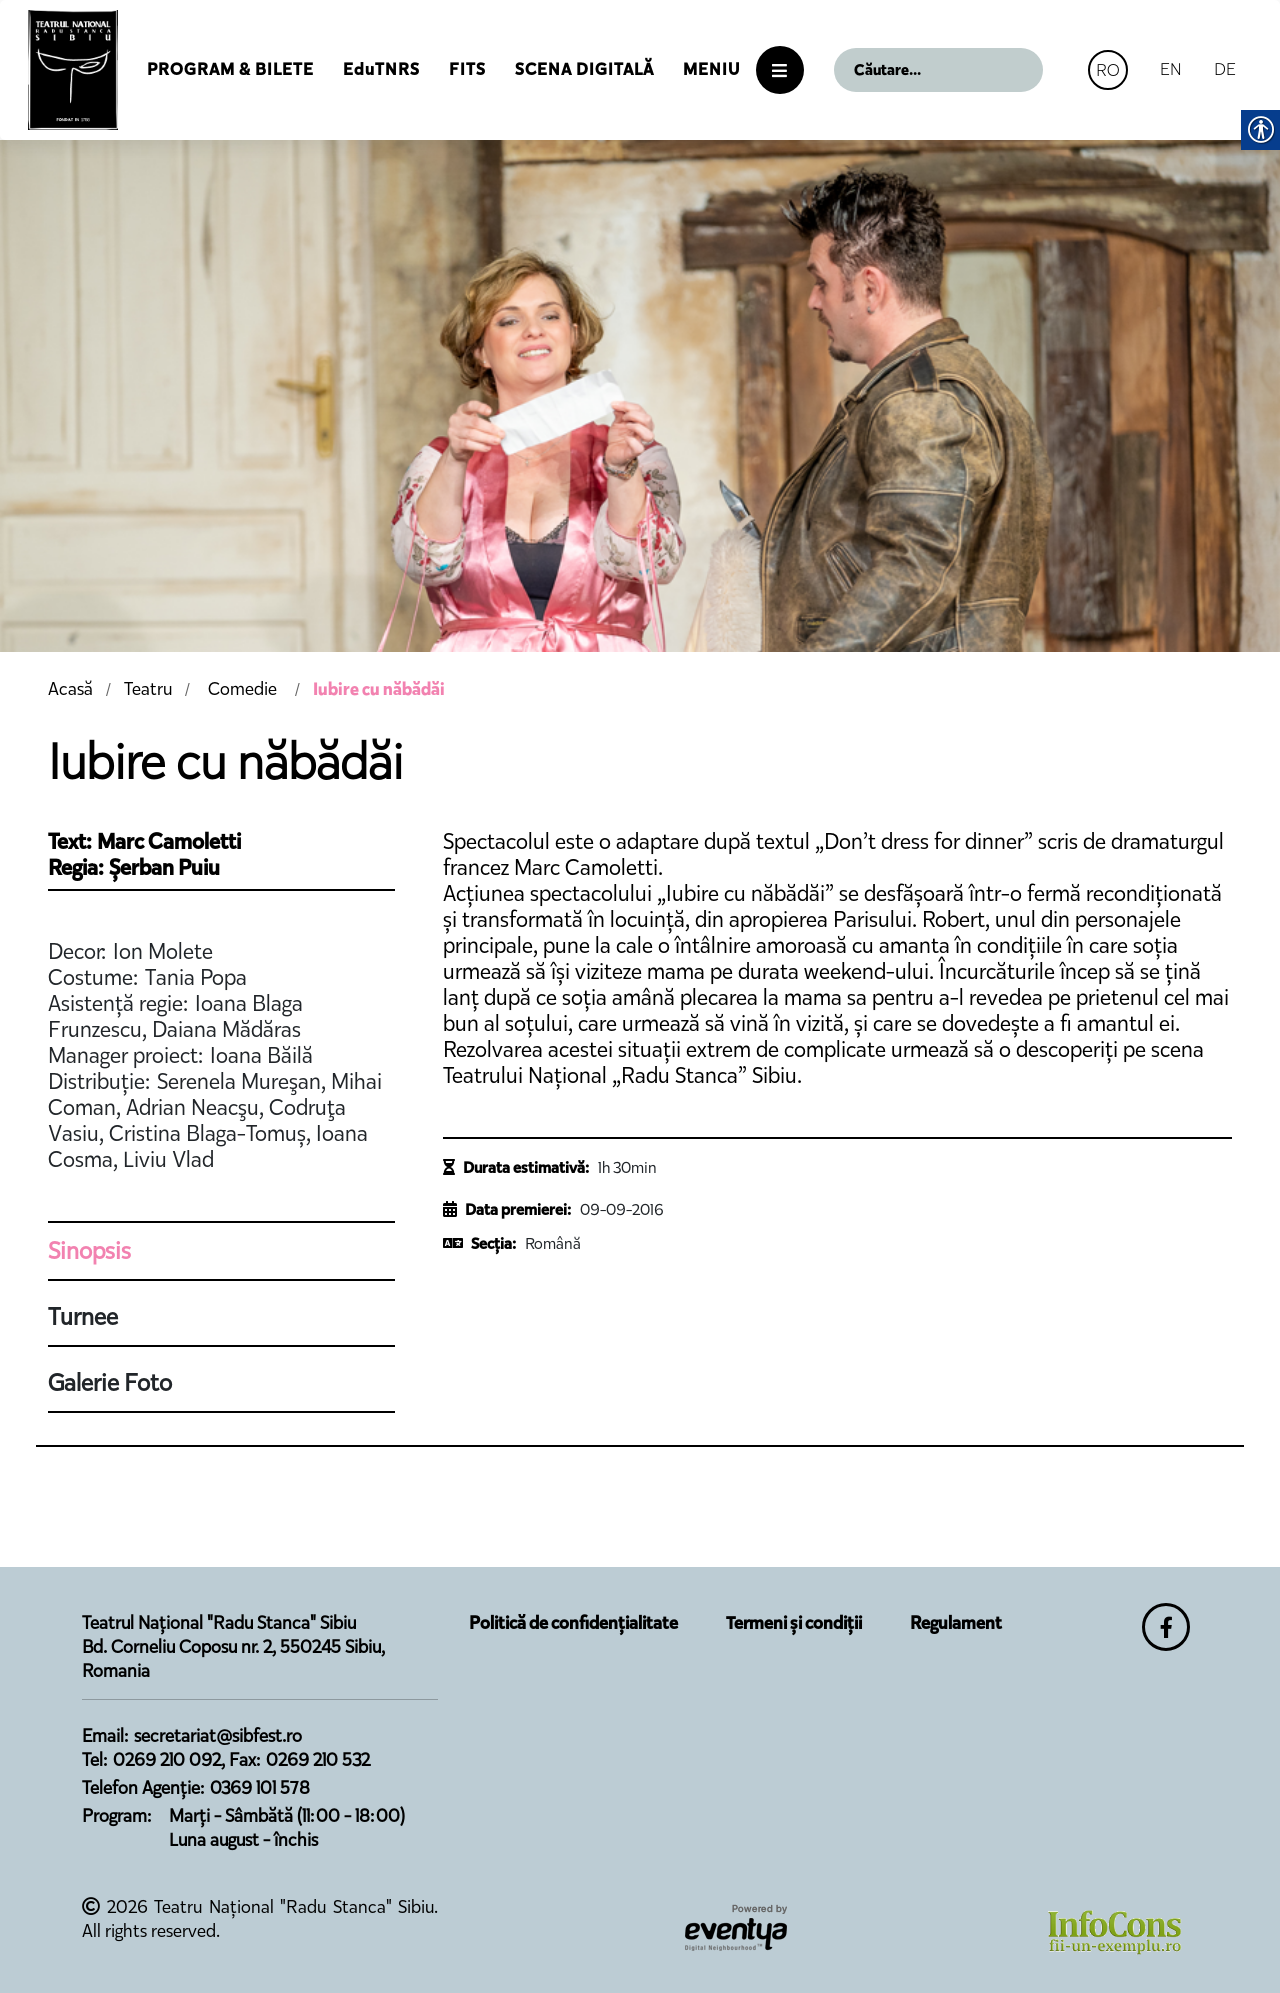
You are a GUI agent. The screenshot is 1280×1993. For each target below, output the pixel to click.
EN (1171, 69)
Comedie (242, 689)
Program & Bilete (230, 69)
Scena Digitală (584, 69)
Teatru (148, 689)
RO (1108, 70)
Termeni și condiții (794, 1623)
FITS (467, 69)
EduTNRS (381, 69)
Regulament (956, 1623)
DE (1225, 69)
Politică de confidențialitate (573, 1623)
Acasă (70, 689)
